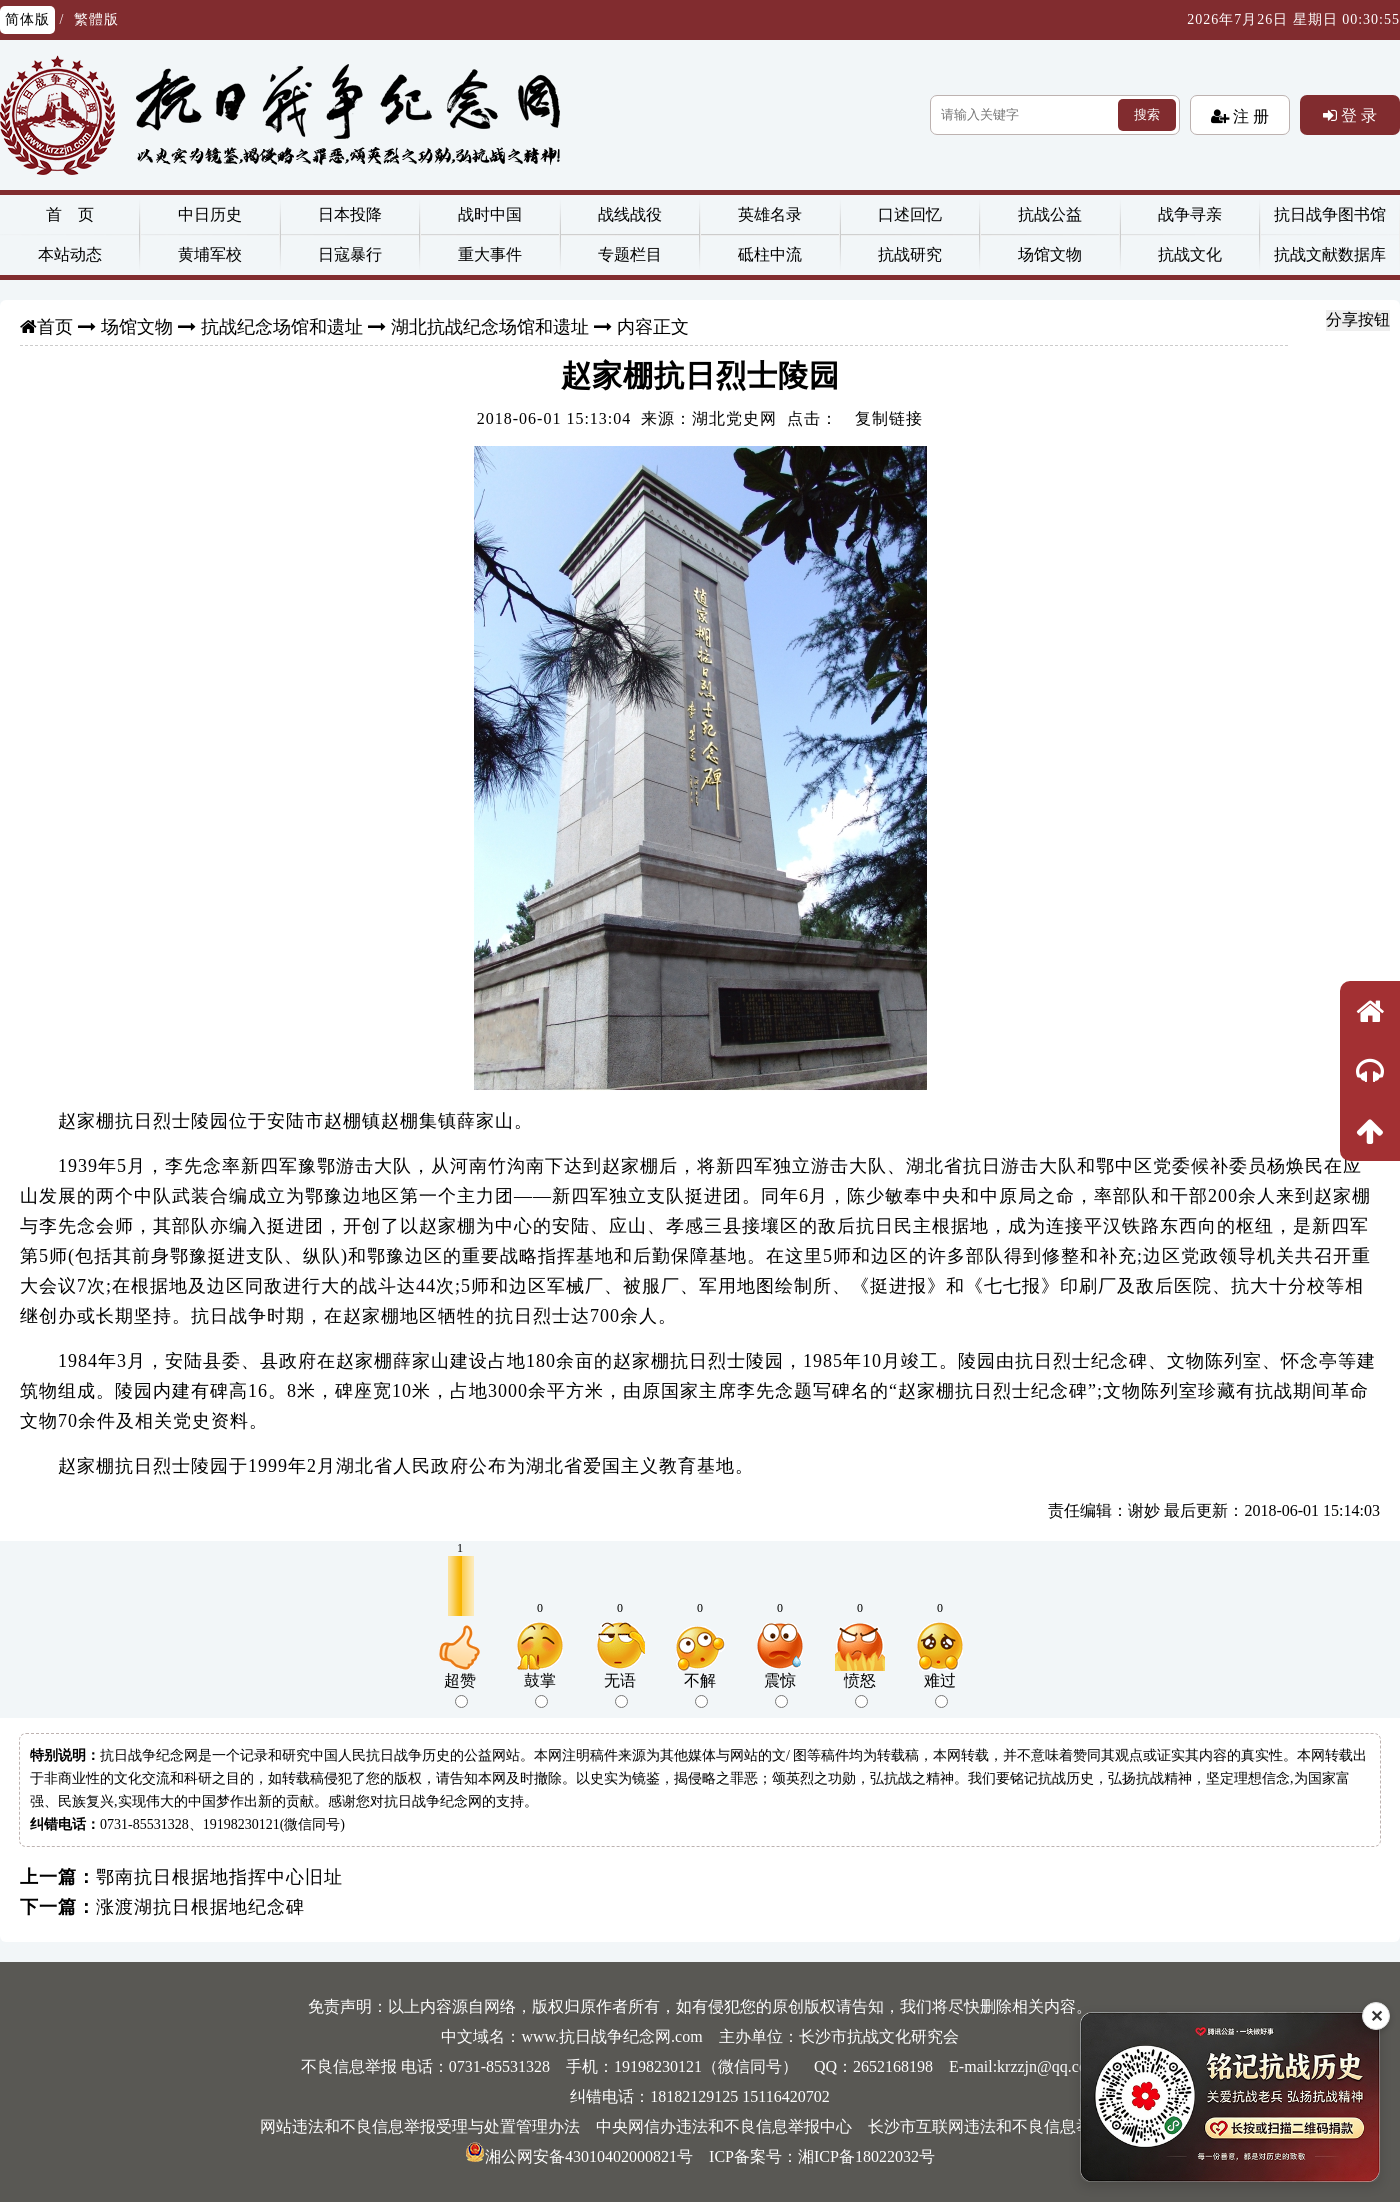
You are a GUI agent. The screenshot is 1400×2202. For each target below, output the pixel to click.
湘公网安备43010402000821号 (579, 2156)
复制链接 (889, 418)
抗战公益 (1050, 214)
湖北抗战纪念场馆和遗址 (490, 327)
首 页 (70, 214)
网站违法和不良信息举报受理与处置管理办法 (420, 2126)
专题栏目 (630, 254)
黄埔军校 (210, 254)
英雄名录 (770, 214)
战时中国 (490, 214)
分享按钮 (1358, 319)
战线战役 (630, 214)
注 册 (1249, 116)
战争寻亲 (1190, 214)
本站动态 (70, 254)
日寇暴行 (350, 254)
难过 (940, 1690)
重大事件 (490, 254)
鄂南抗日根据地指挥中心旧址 (219, 1877)
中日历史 (210, 214)
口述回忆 (910, 214)
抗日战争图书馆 (1330, 214)
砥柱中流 (770, 254)
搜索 (1147, 114)
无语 (620, 1690)
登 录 (1357, 115)
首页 (55, 327)
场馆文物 (1050, 254)
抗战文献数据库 (1330, 254)
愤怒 (860, 1690)
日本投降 (350, 214)
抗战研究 (910, 254)
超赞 (460, 1690)
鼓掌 (540, 1690)
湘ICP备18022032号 (866, 2156)
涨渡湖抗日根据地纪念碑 (200, 1907)
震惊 (780, 1690)
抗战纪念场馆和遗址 (282, 327)
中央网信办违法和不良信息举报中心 (724, 2126)
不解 (700, 1690)
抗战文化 (1190, 254)
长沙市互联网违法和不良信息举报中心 (1004, 2126)
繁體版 (96, 19)
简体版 (27, 19)
